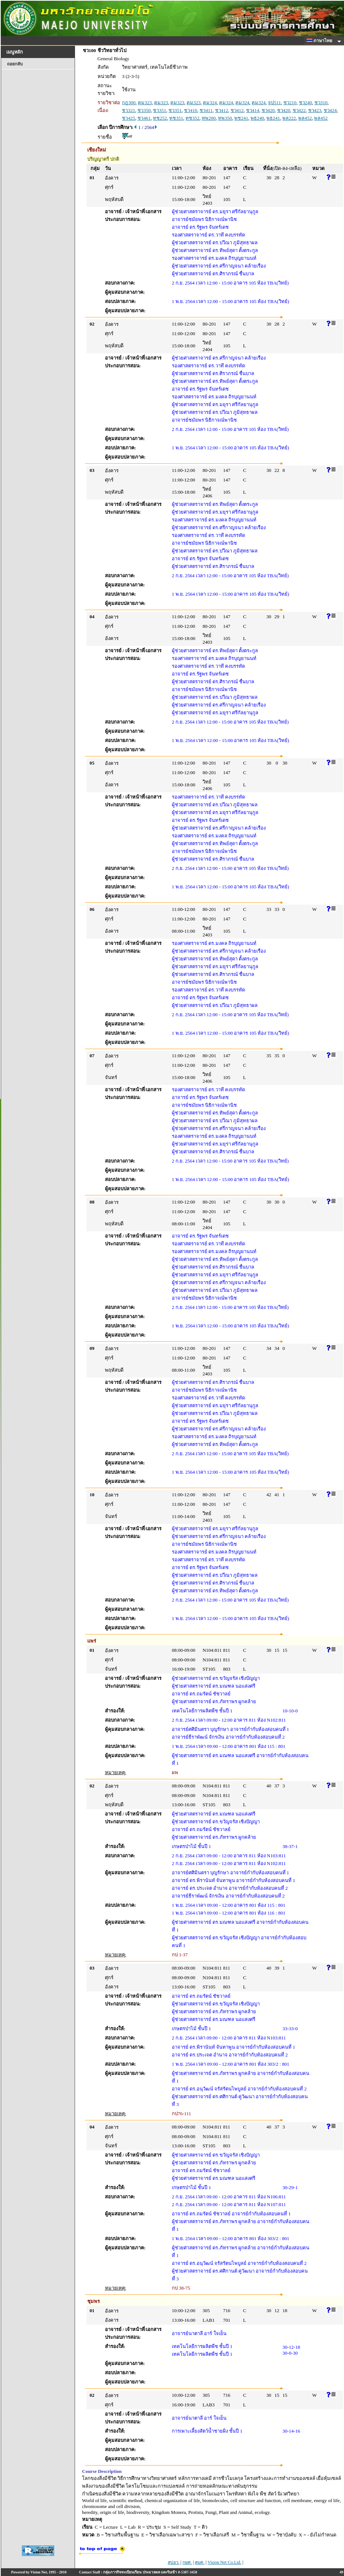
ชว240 (305, 102)
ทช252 (160, 118)
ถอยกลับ (15, 64)
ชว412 (221, 110)
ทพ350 (225, 118)
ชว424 (330, 110)
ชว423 (314, 110)
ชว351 (159, 110)
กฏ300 (129, 102)
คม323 (145, 102)
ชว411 (206, 110)
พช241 (241, 118)
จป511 (274, 102)
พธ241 (273, 118)
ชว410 (190, 110)
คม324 (210, 102)
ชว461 (144, 118)
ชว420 (268, 110)
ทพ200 (209, 118)
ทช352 (192, 118)
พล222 (289, 118)
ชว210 (290, 102)
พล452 (305, 118)
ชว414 (252, 110)
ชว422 (299, 110)
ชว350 (144, 110)
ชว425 (128, 118)
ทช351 (176, 118)
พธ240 (257, 118)
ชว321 (128, 110)
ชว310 (321, 102)
